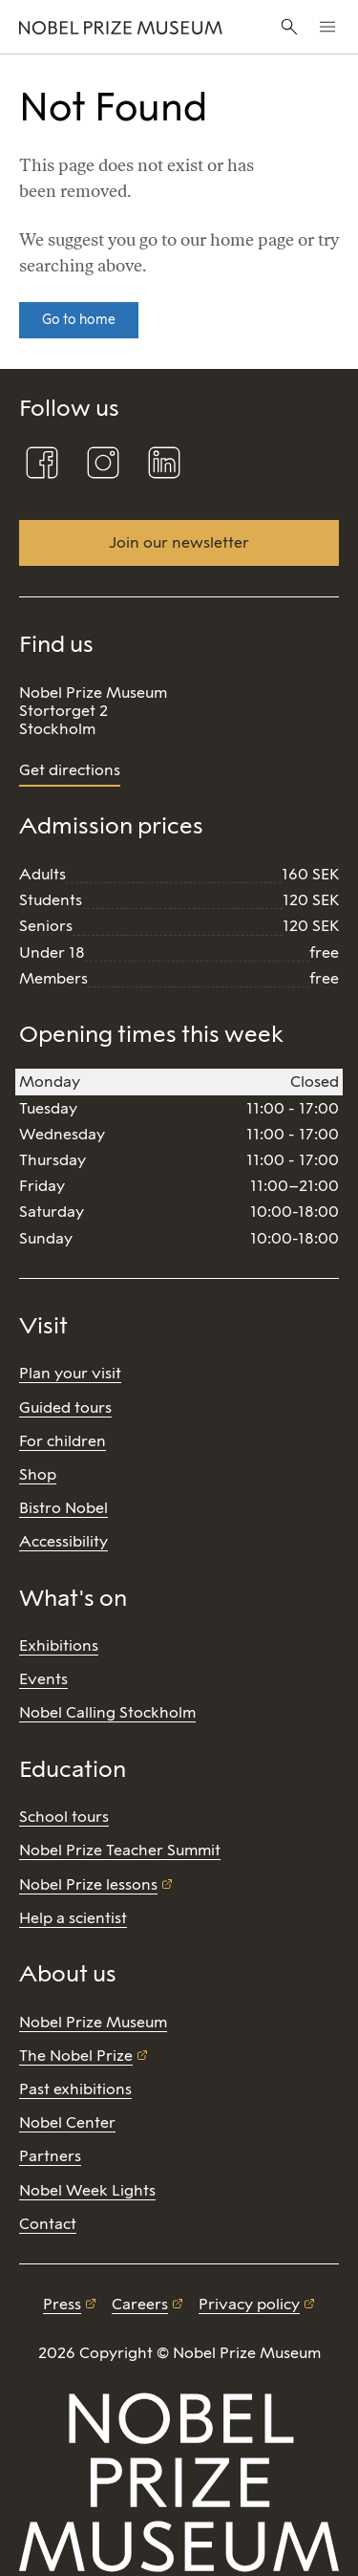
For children (62, 1441)
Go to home (79, 320)
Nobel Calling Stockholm (107, 1712)
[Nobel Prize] (120, 26)
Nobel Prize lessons (88, 1884)
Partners (50, 2156)
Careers (140, 2304)
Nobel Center (67, 2122)
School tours (64, 1817)
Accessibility (63, 1541)
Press (62, 2304)
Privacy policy (249, 2304)
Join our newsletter (179, 542)
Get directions (69, 770)
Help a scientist (73, 1918)
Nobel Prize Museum (93, 2022)
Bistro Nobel (63, 1508)
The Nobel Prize (76, 2055)
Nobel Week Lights (87, 2190)
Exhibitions (58, 1645)
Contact (47, 2224)
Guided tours (65, 1407)
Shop (37, 1474)
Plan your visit (70, 1373)
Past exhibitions (75, 2089)
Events (43, 1679)
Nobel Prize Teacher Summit (120, 1850)
